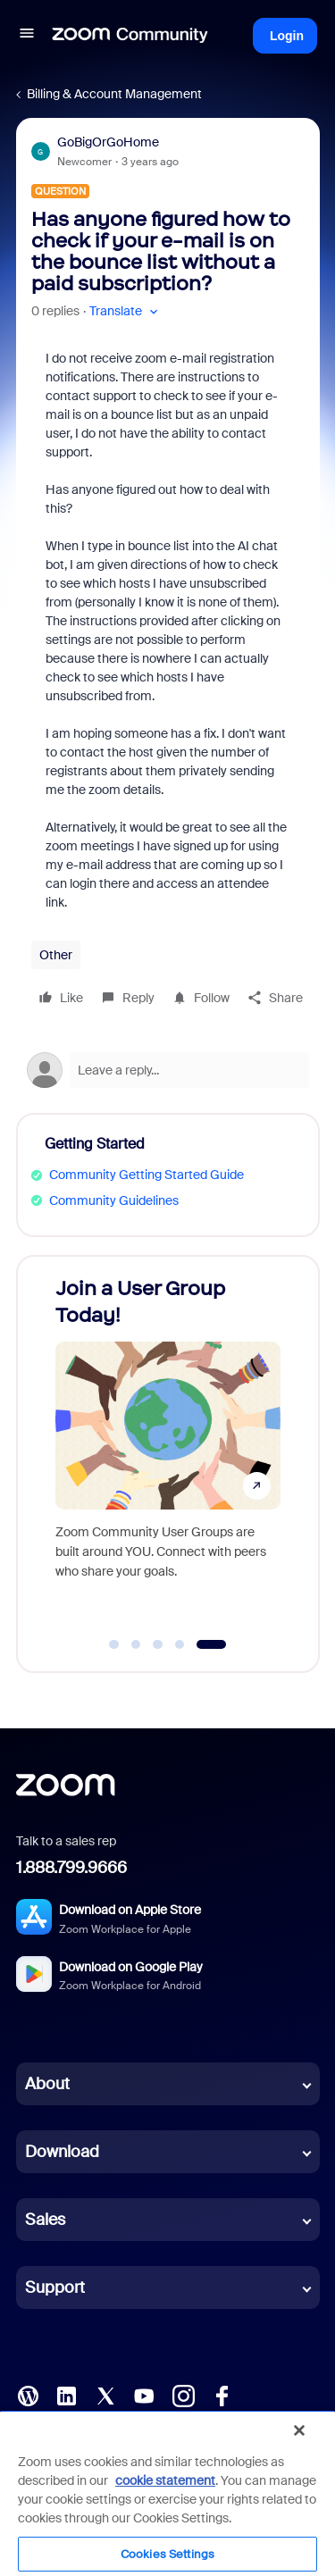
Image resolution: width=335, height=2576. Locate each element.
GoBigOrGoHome (108, 142)
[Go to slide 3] (158, 1644)
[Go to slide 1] (114, 1644)
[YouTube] (143, 2395)
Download (62, 2151)
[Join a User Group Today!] (168, 1446)
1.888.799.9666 (71, 1867)
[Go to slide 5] (211, 1644)
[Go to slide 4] (180, 1644)
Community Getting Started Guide (146, 1175)
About (47, 2084)
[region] (167, 2493)
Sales (45, 2219)
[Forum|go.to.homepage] (130, 36)
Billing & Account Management (114, 94)
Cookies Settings (167, 2554)
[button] (27, 35)
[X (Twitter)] (105, 2395)
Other (55, 955)
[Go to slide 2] (136, 1644)
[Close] (299, 2430)
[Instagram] (183, 2395)
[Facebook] (221, 2395)
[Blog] (27, 2395)
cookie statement (165, 2480)
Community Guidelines (114, 1200)
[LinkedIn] (66, 2395)
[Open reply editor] (168, 1070)
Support (55, 2287)
